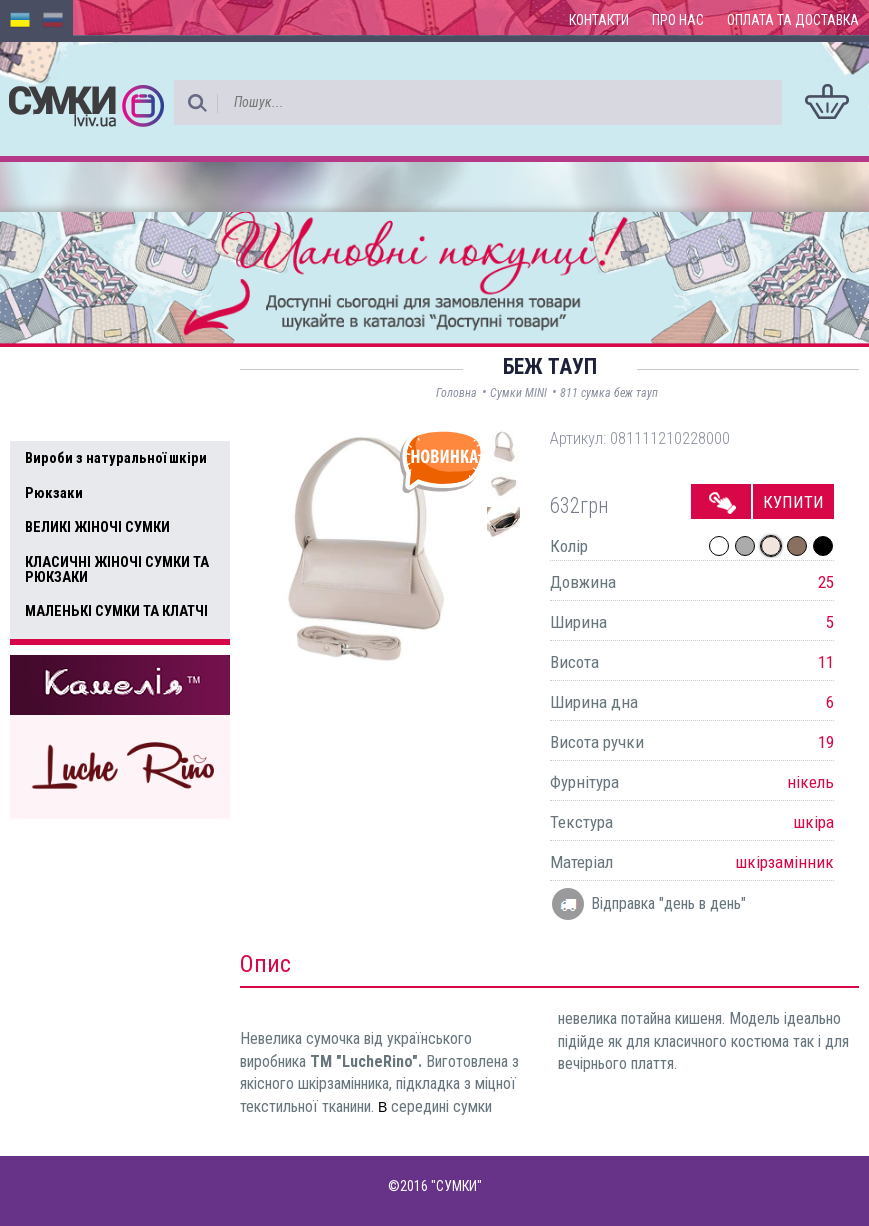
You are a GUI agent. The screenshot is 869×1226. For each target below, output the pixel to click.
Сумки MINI (518, 393)
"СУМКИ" (456, 1186)
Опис (265, 964)
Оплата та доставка (793, 20)
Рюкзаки (54, 493)
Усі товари (69, 417)
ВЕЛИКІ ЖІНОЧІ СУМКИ (97, 527)
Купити (793, 502)
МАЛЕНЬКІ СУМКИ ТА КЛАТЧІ (116, 611)
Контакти (599, 20)
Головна (456, 393)
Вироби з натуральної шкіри (116, 458)
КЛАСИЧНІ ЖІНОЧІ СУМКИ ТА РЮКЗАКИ (117, 569)
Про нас (678, 20)
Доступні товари (93, 375)
